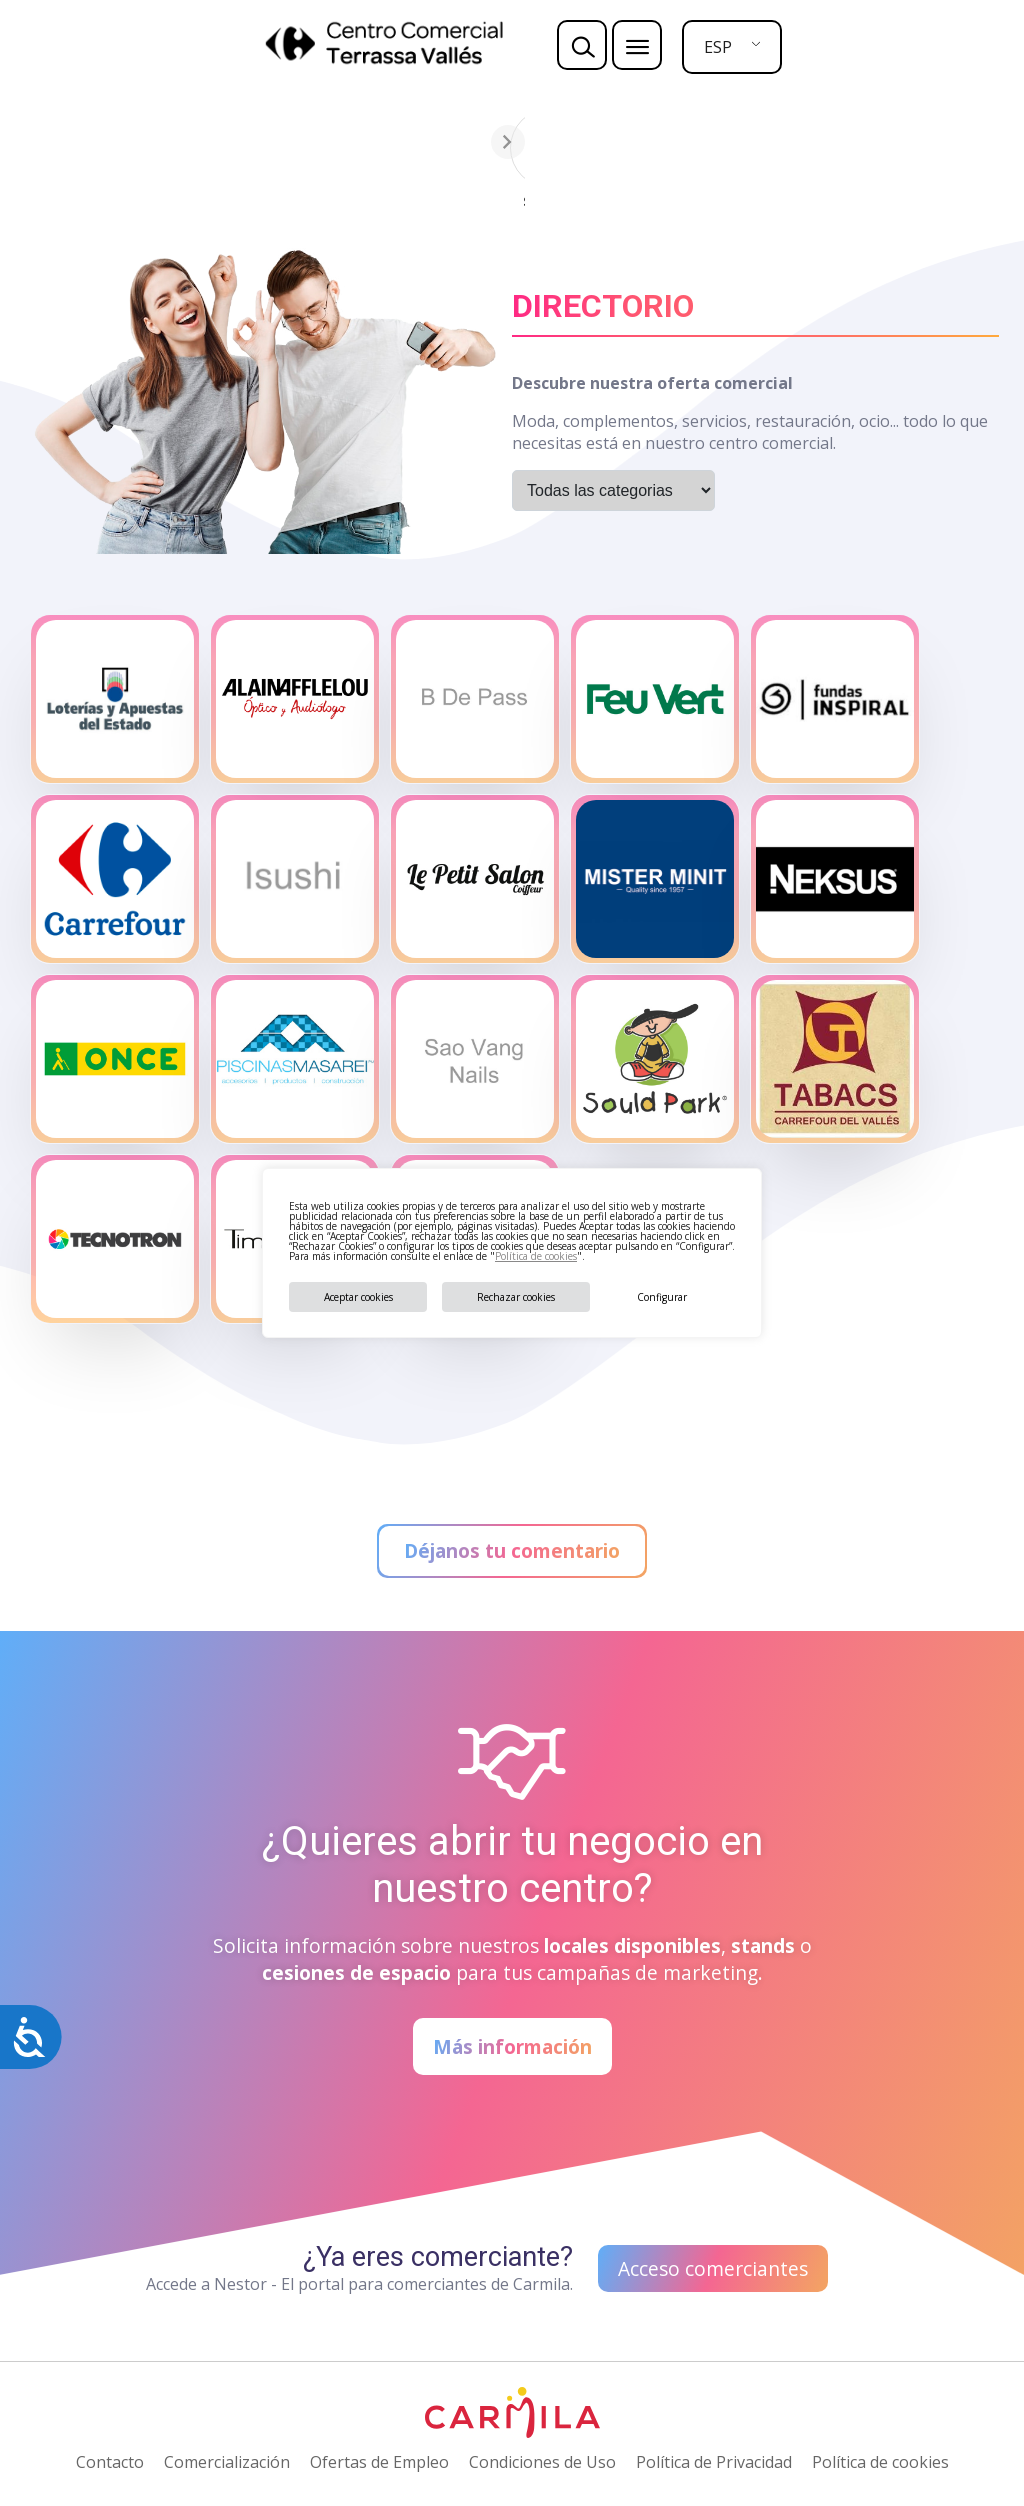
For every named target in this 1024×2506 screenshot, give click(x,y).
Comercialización (227, 2462)
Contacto (110, 2462)
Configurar (662, 1297)
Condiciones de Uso (542, 2462)
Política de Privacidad (714, 2462)
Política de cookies (536, 1256)
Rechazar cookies (516, 1297)
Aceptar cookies (358, 1297)
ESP (718, 47)
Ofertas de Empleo (379, 2462)
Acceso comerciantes (713, 2268)
